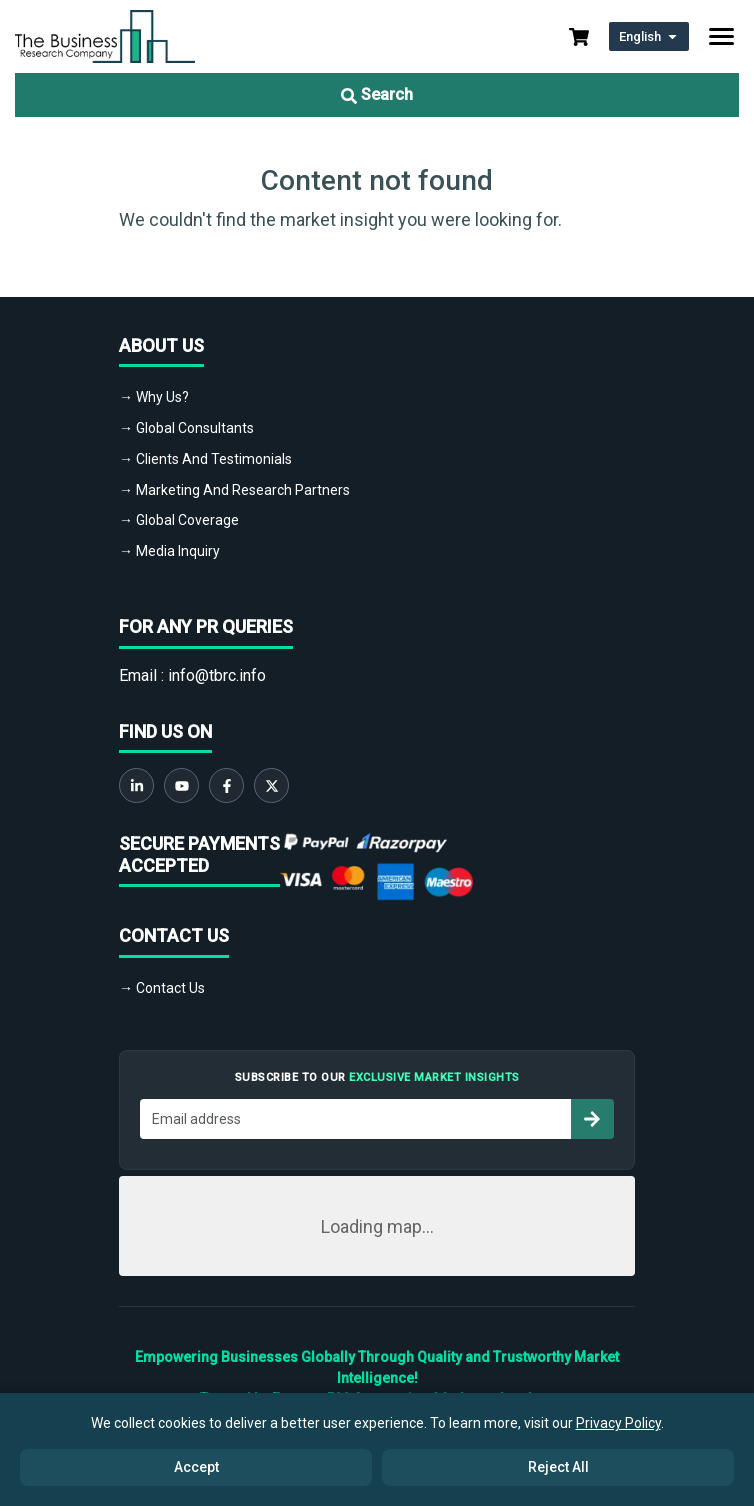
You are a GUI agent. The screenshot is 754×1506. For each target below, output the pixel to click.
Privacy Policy (618, 1423)
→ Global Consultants (186, 428)
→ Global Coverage (179, 520)
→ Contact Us (162, 988)
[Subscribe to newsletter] (592, 1119)
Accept (196, 1467)
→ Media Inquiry (169, 551)
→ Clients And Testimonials (205, 459)
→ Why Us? (154, 397)
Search (377, 94)
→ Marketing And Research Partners (234, 490)
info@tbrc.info (217, 675)
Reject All (558, 1467)
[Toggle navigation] (721, 36)
